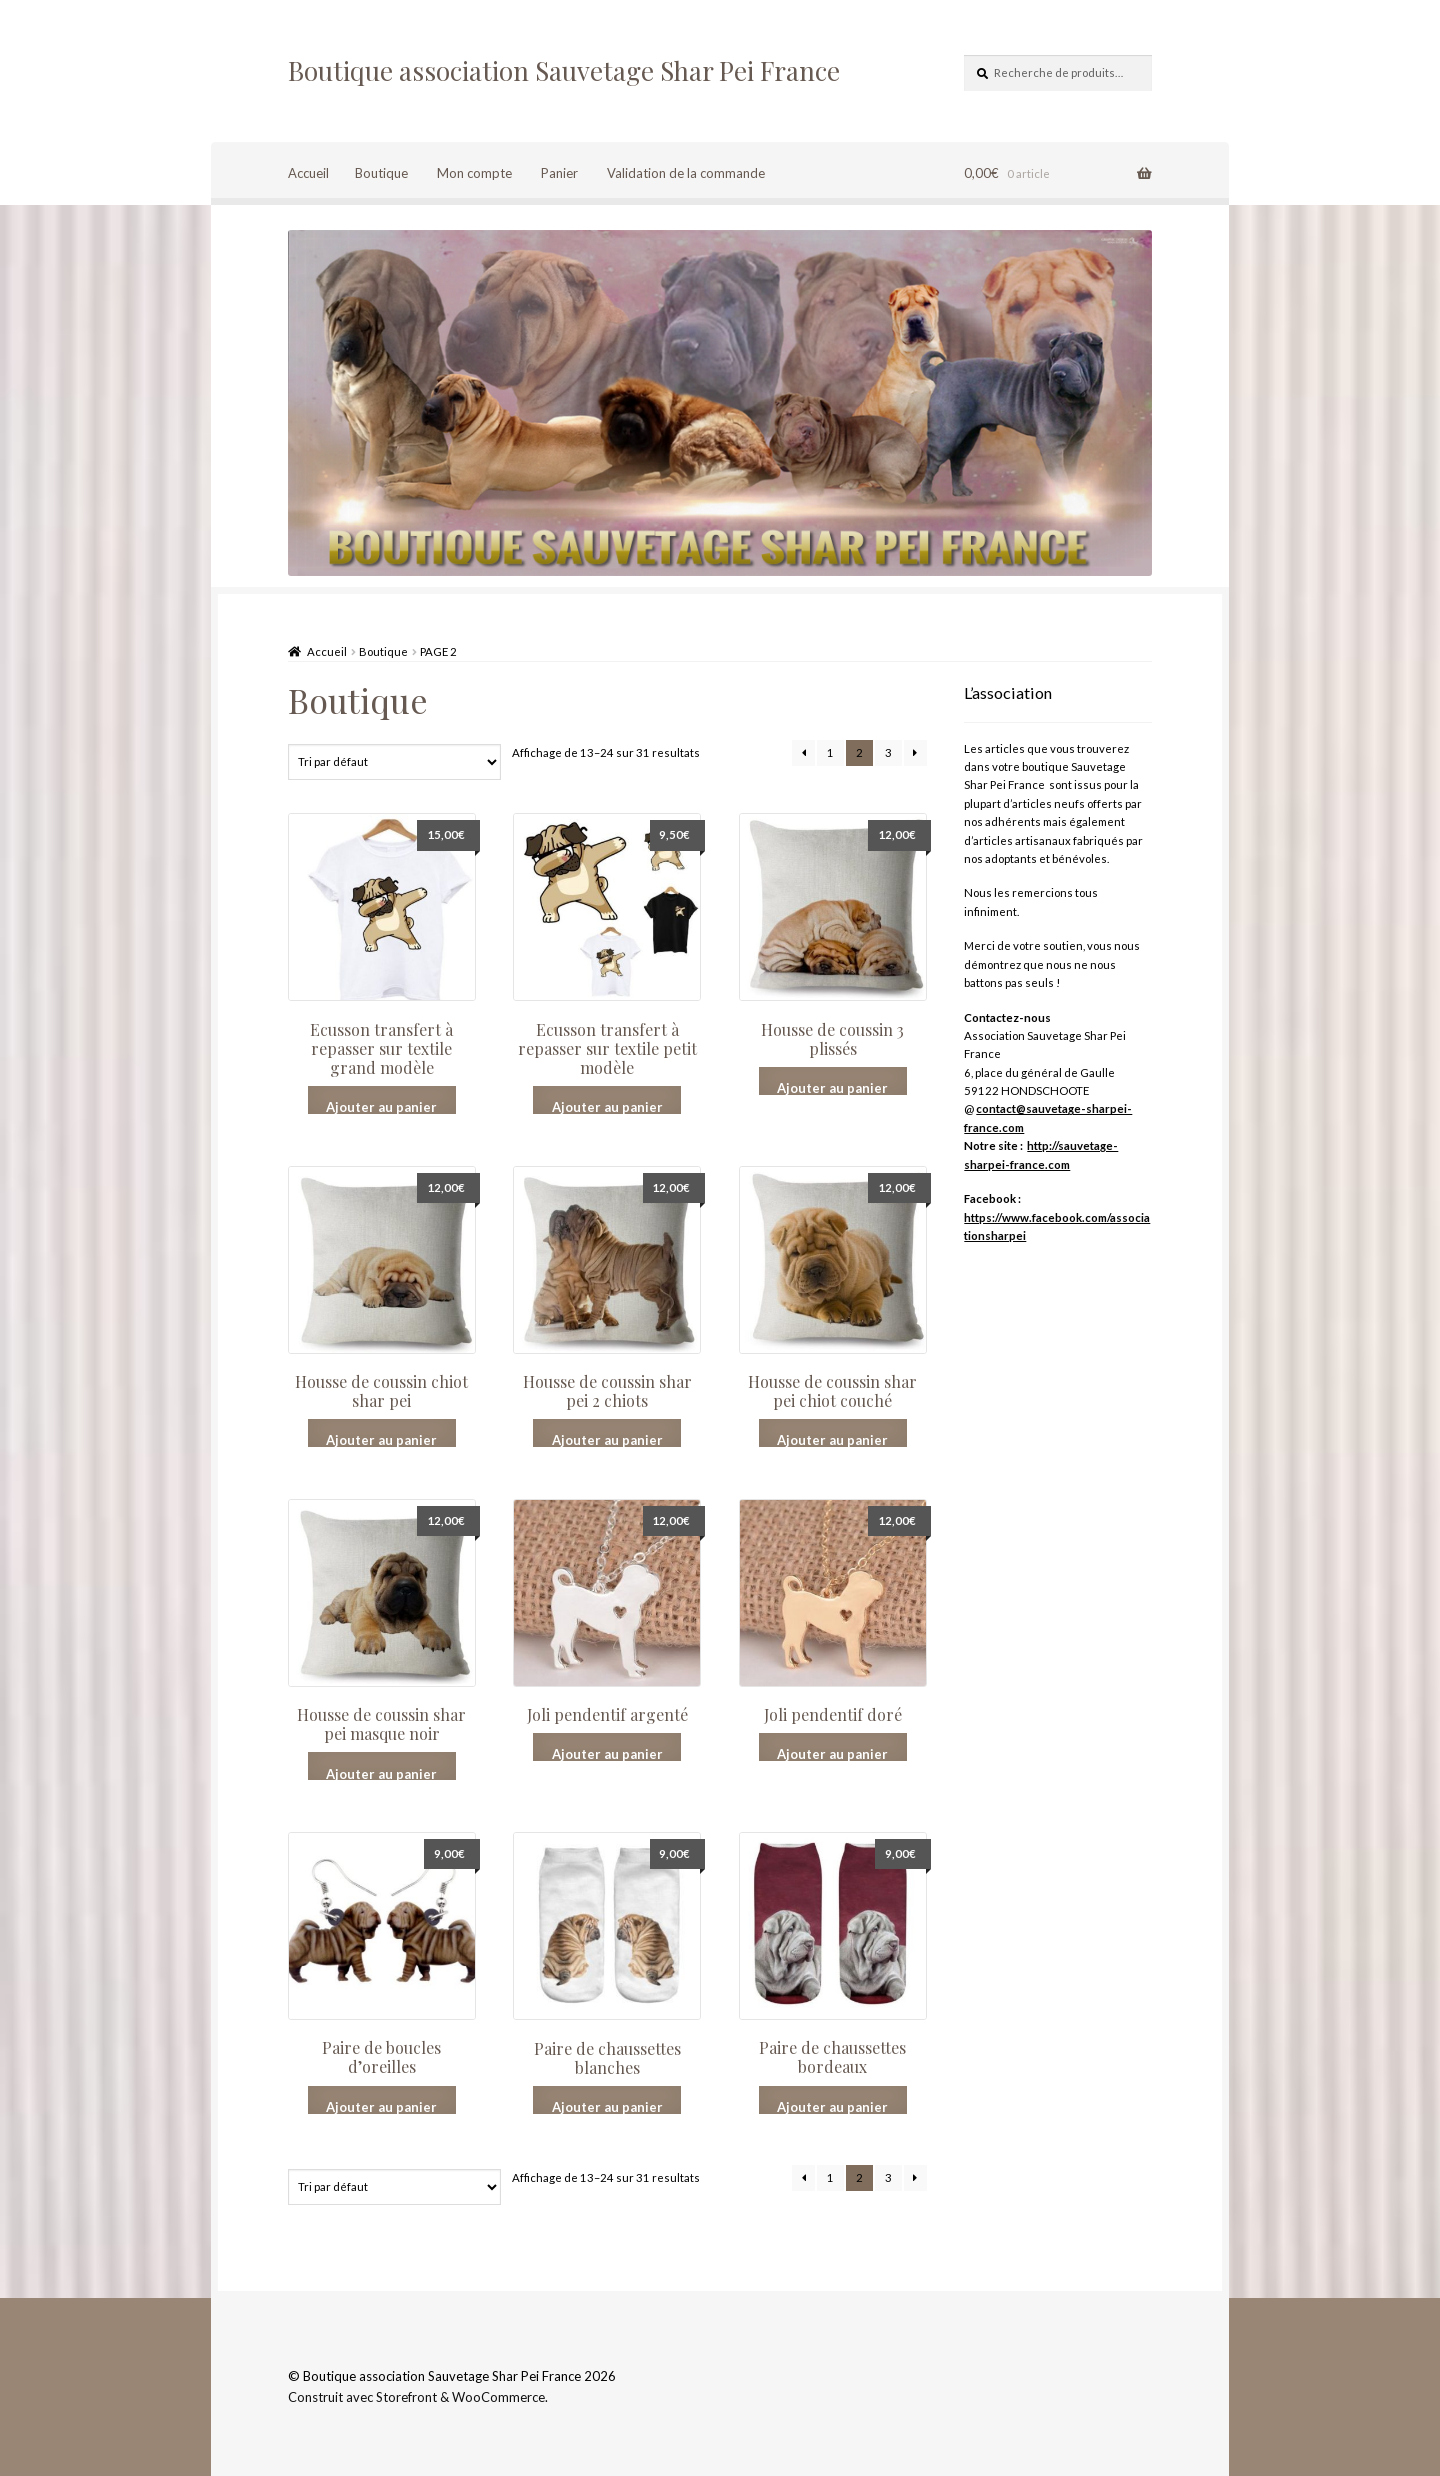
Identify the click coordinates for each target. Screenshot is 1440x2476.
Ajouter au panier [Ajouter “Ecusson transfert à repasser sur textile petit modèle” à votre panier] (607, 1106)
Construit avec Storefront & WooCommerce (416, 2397)
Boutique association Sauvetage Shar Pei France (564, 70)
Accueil (308, 173)
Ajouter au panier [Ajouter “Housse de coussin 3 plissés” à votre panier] (832, 1087)
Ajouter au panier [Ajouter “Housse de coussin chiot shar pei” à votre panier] (381, 1439)
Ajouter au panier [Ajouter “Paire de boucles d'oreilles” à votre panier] (381, 2106)
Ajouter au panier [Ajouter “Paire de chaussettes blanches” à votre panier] (607, 2106)
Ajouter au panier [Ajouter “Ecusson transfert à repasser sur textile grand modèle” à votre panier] (381, 1106)
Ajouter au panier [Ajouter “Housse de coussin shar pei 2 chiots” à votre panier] (607, 1439)
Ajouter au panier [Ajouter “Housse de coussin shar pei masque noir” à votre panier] (381, 1773)
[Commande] (394, 762)
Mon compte (474, 173)
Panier (559, 173)
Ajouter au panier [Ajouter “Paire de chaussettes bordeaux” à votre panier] (832, 2106)
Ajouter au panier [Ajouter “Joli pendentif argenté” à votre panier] (607, 1753)
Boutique (381, 173)
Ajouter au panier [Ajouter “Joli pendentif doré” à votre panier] (832, 1753)
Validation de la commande (686, 173)
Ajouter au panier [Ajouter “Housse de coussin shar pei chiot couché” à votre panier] (832, 1439)
